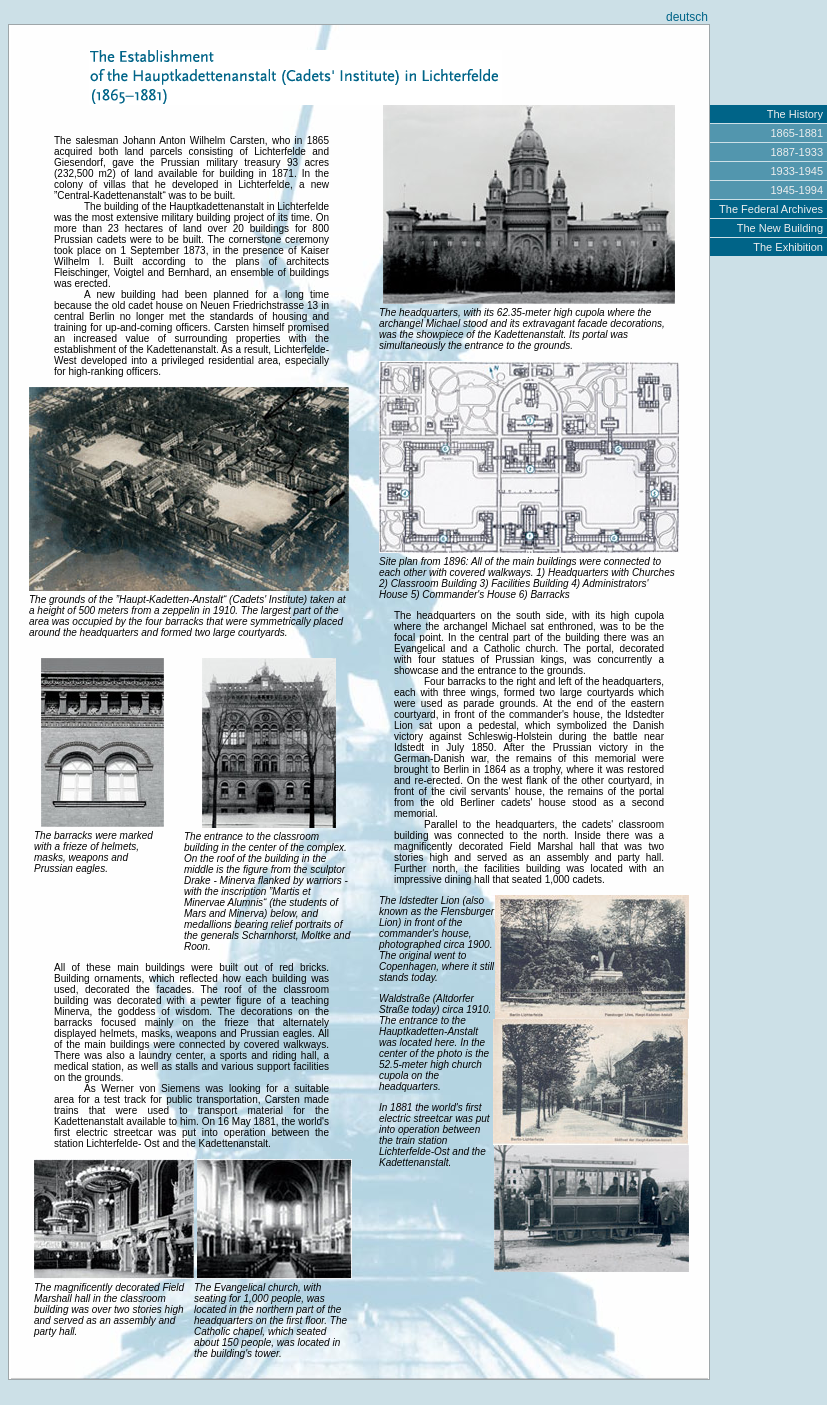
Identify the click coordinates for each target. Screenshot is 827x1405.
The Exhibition (788, 247)
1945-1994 (796, 190)
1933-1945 (796, 171)
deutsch (687, 17)
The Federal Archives (771, 209)
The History (795, 114)
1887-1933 (796, 152)
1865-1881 (796, 133)
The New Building (780, 228)
